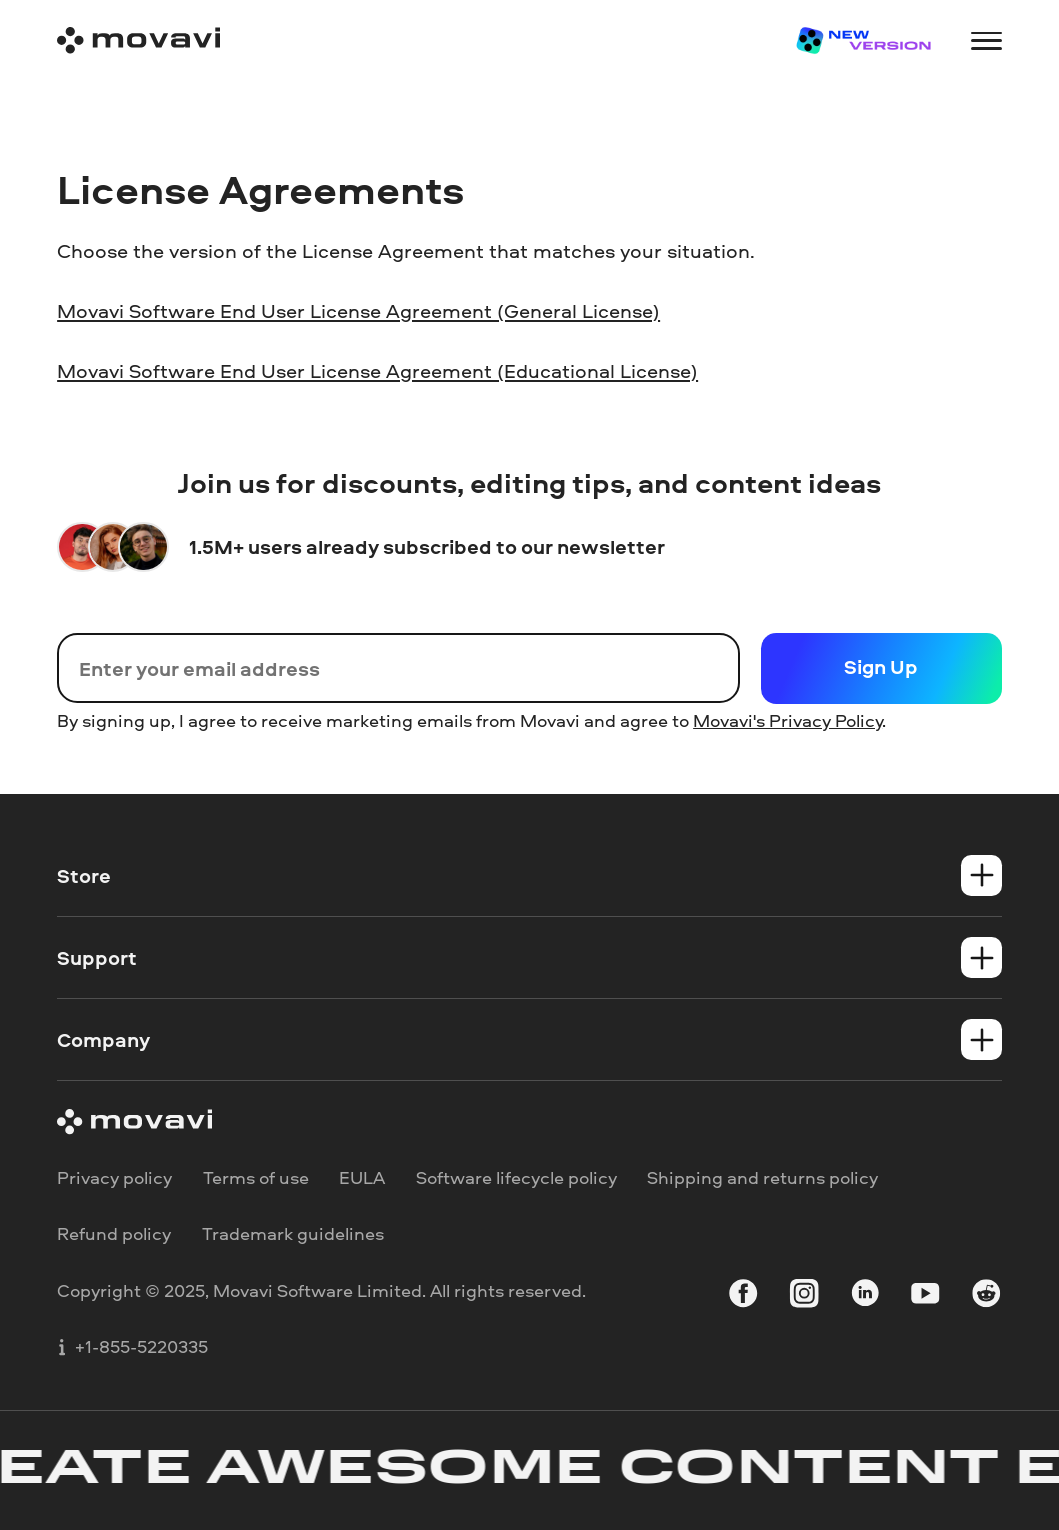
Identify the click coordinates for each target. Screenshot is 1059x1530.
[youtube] (925, 1296)
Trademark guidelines (293, 1233)
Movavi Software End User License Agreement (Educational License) (377, 370)
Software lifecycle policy (516, 1177)
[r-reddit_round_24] (986, 1296)
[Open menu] (986, 40)
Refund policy (114, 1233)
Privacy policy (114, 1177)
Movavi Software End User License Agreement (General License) (358, 310)
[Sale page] (862, 40)
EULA (362, 1177)
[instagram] (804, 1296)
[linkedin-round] (865, 1296)
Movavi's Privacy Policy (787, 720)
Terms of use (256, 1177)
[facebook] (743, 1296)
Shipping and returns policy (762, 1177)
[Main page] (138, 40)
